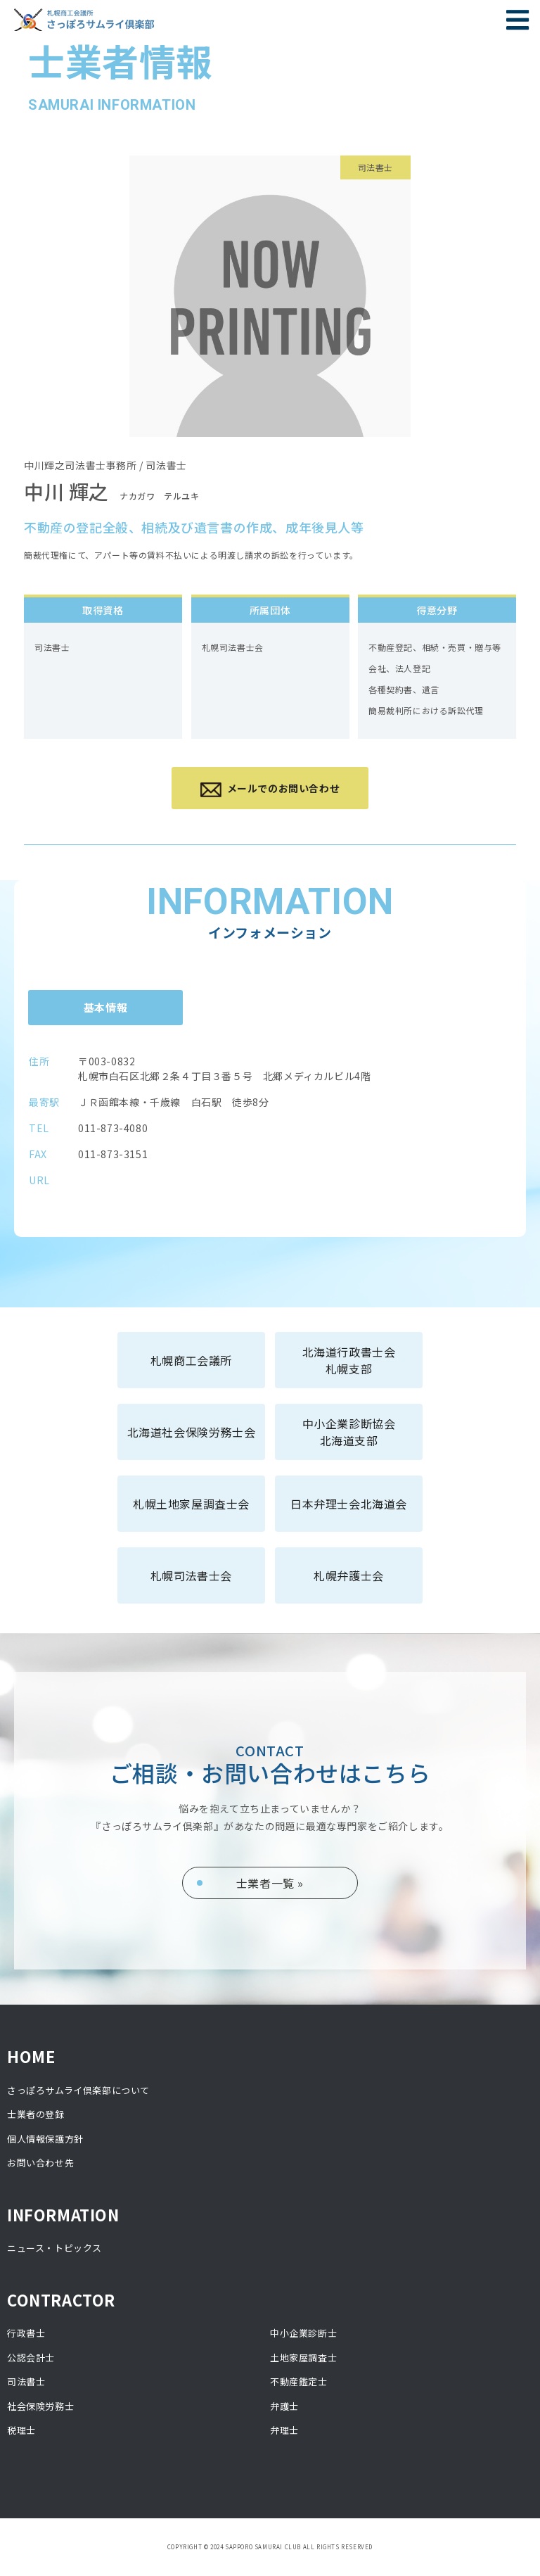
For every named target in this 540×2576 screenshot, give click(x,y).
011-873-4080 (113, 1128)
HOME (31, 2056)
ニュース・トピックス (54, 2247)
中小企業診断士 (303, 2333)
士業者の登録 (36, 2114)
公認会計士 (31, 2357)
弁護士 (284, 2406)
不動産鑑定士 (299, 2381)
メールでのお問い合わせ (270, 789)
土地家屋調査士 (303, 2357)
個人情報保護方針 (45, 2138)
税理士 (21, 2430)
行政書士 (26, 2333)
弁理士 (284, 2430)
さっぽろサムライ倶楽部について (78, 2090)
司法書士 (26, 2381)
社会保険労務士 (40, 2406)
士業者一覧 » (270, 1882)
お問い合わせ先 (40, 2162)
